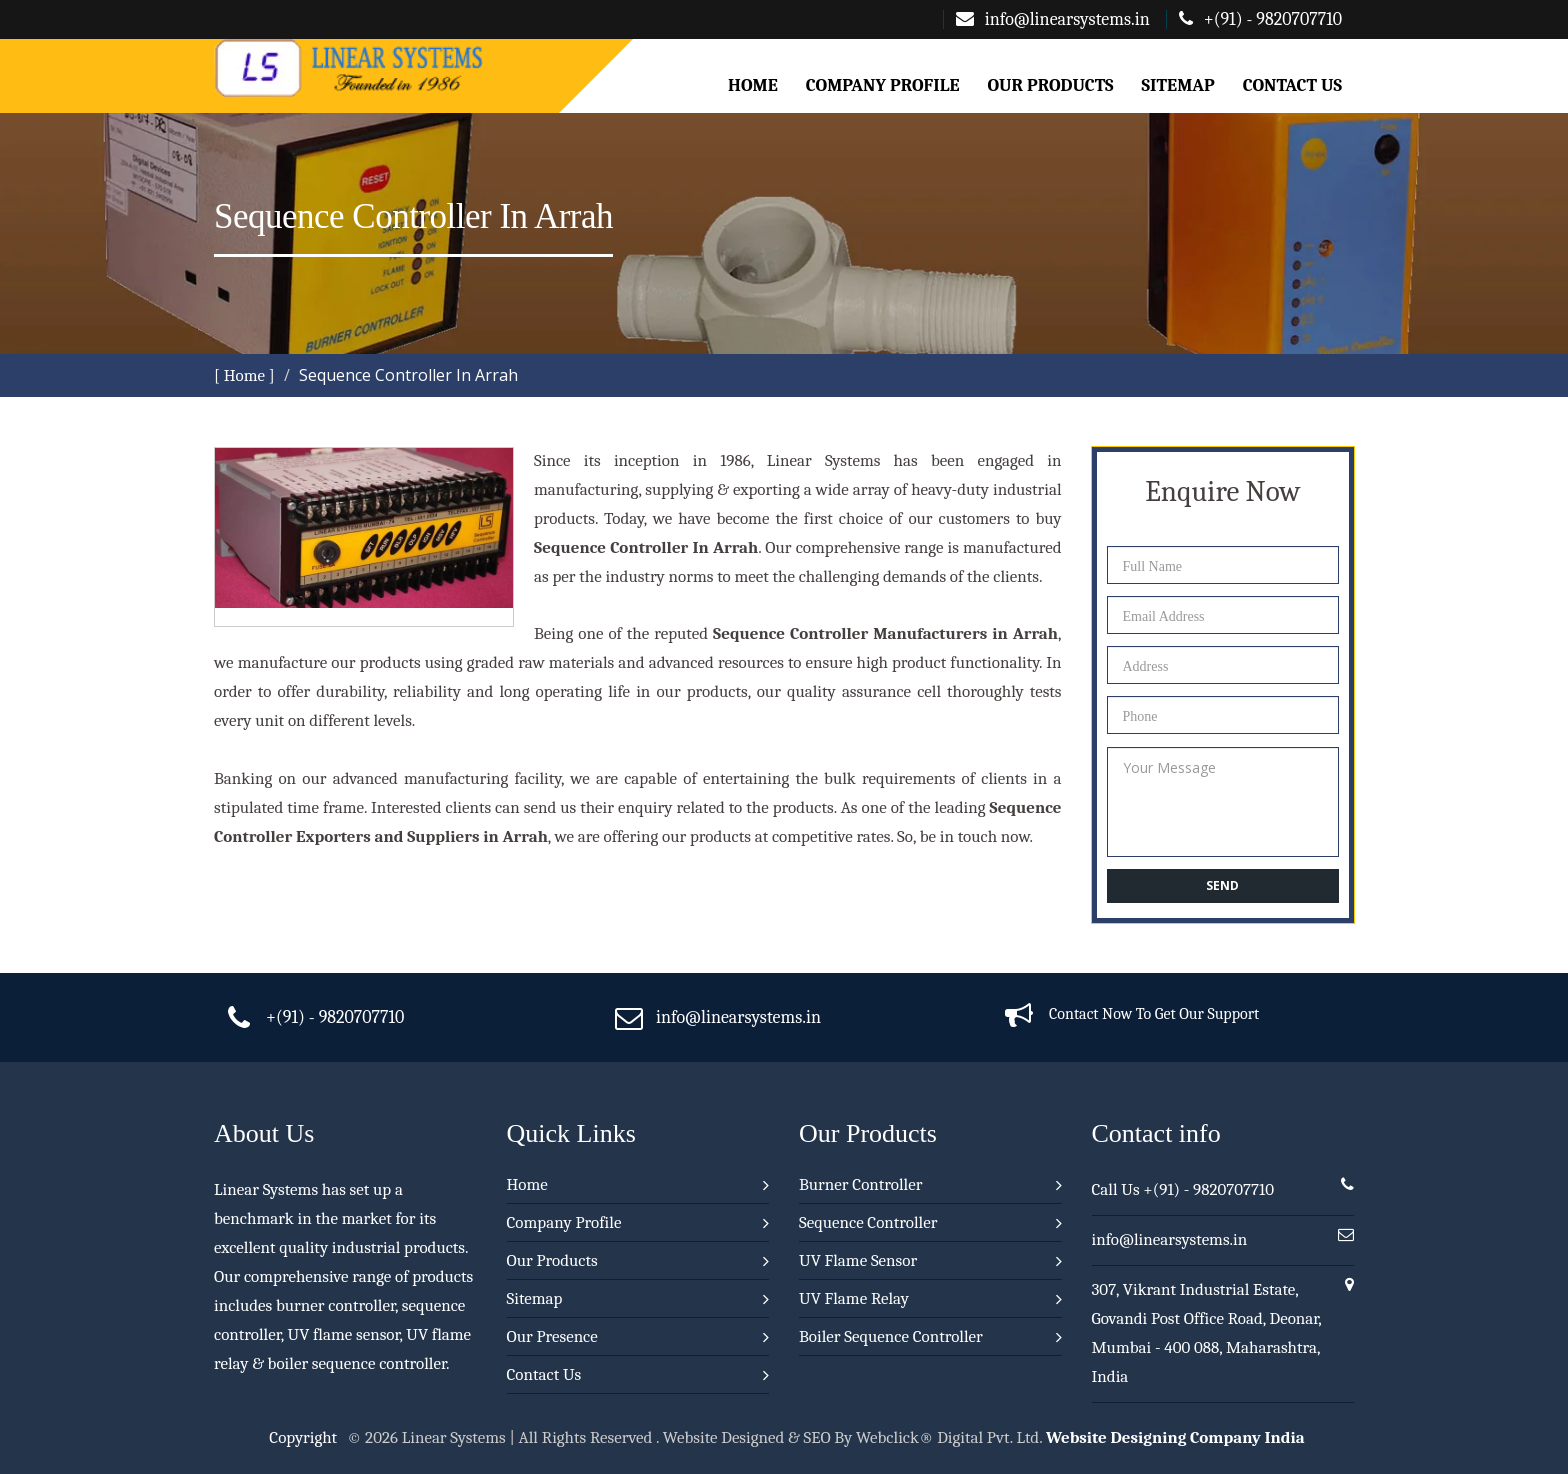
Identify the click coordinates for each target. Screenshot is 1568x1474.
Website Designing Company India (1175, 1437)
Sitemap (1178, 85)
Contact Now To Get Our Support (1154, 1014)
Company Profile (883, 85)
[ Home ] (244, 375)
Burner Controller (860, 1184)
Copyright (303, 1437)
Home (753, 85)
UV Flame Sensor (858, 1260)
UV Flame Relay (854, 1298)
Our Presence (552, 1336)
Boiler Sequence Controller (891, 1336)
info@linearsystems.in (1053, 19)
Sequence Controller (868, 1222)
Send (1222, 885)
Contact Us (1292, 85)
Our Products (1050, 85)
